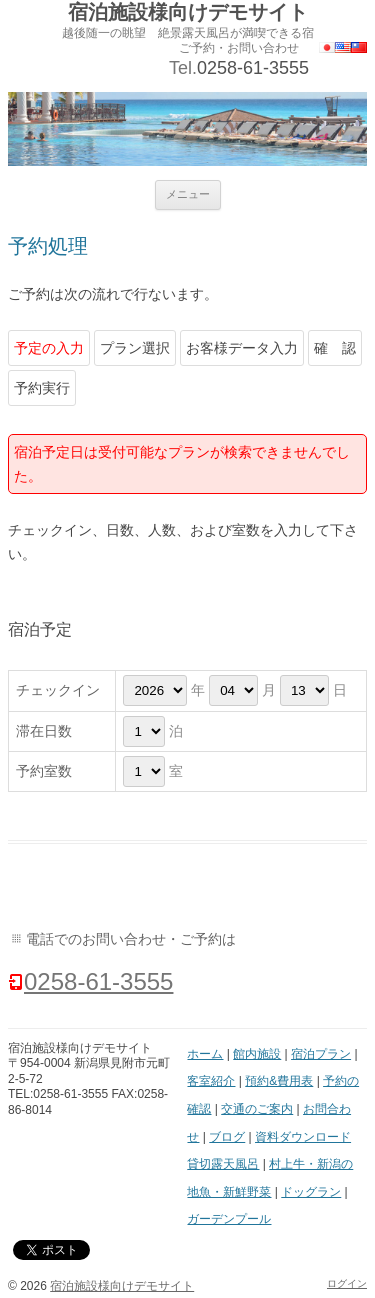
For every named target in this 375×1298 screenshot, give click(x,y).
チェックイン (58, 690)
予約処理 (48, 246)
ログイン (347, 1283)
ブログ (227, 1137)
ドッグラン (311, 1192)
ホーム (205, 1054)
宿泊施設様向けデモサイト (188, 12)
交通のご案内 (257, 1109)
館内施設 (257, 1054)
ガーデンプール (229, 1219)
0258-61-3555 (253, 68)
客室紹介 (211, 1081)
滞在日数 (44, 731)
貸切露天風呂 (223, 1164)
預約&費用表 (279, 1081)
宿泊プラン (321, 1054)
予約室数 (44, 771)
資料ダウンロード (303, 1137)
